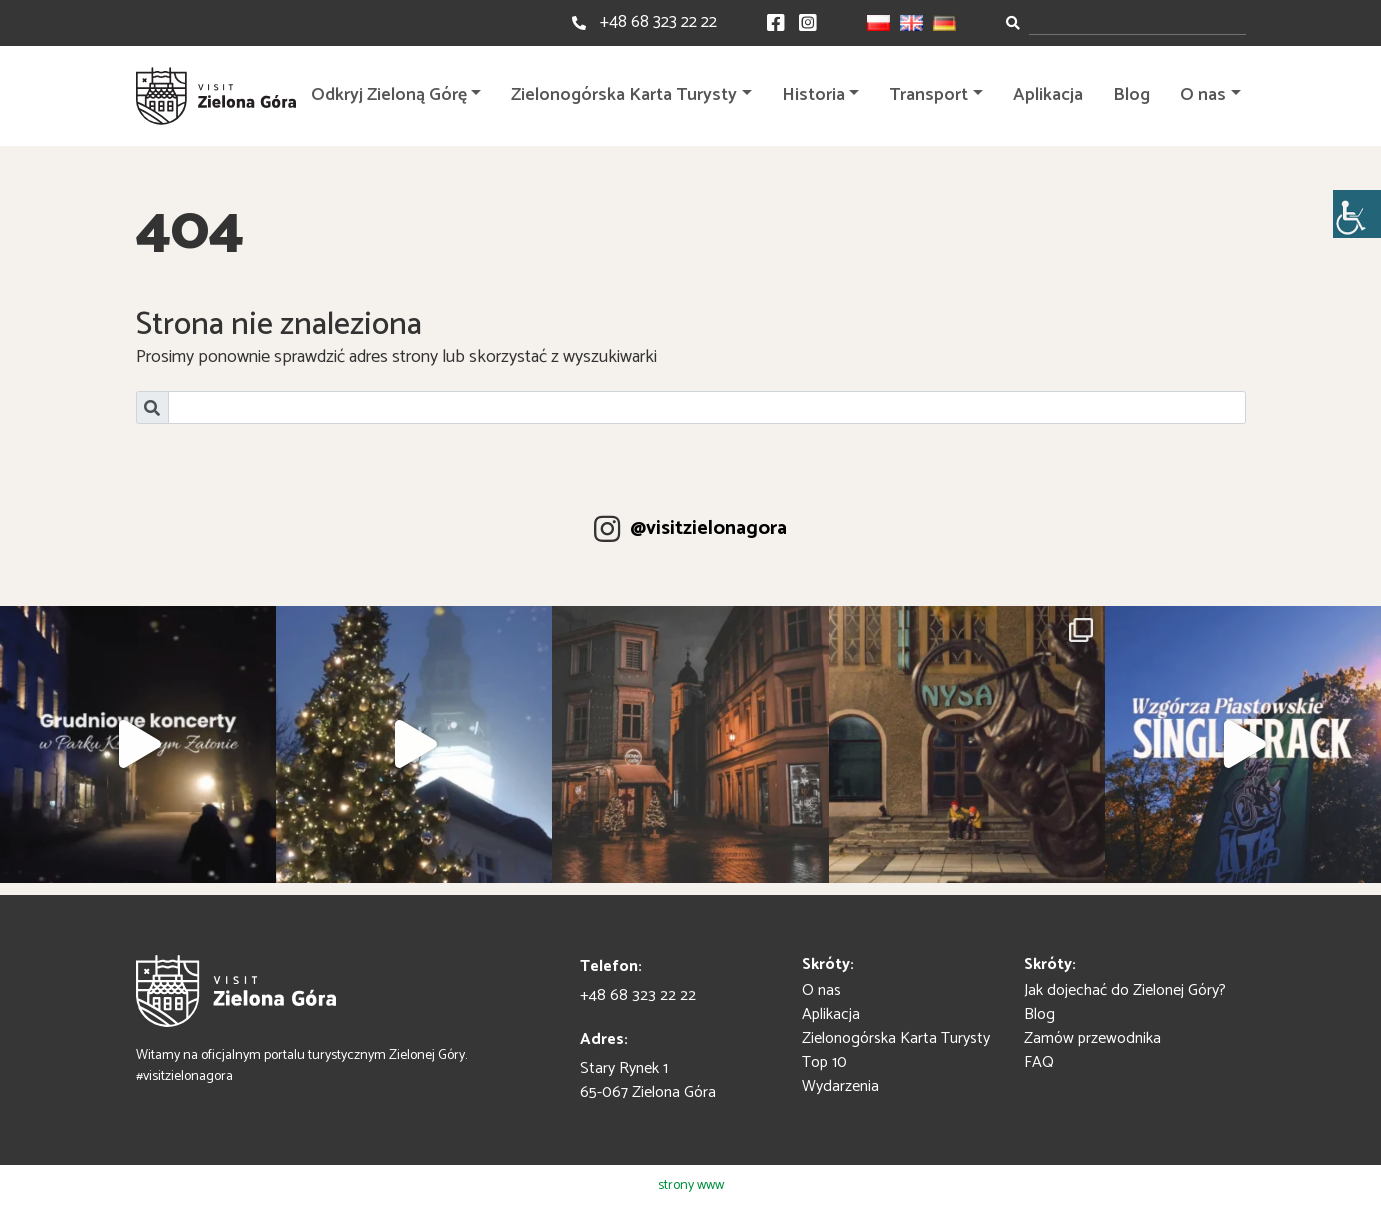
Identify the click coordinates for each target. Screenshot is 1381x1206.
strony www (691, 1185)
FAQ (1039, 1062)
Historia (813, 95)
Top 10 (824, 1062)
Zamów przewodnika (1092, 1038)
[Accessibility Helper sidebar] (1357, 214)
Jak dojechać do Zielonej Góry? (1125, 990)
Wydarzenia (840, 1086)
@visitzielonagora (708, 529)
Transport (928, 95)
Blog (1131, 95)
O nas (1203, 95)
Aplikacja (1048, 95)
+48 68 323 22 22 (658, 22)
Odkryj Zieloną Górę (389, 95)
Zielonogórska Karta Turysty (624, 95)
